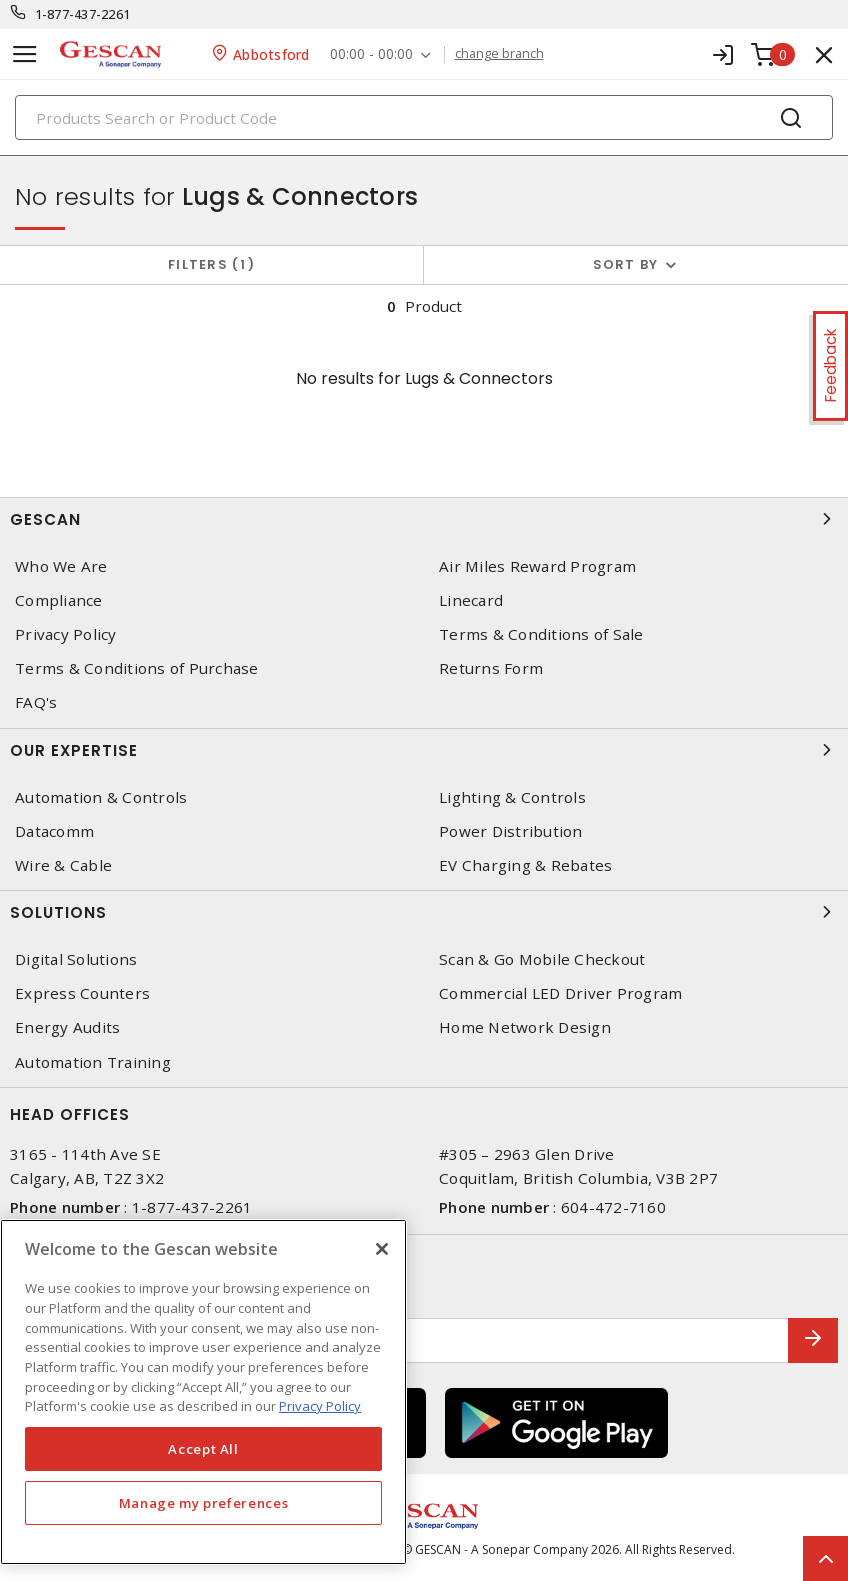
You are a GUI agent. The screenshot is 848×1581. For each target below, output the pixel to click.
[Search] (424, 117)
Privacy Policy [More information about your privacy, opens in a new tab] (320, 1406)
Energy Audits (67, 1027)
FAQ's (36, 702)
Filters (211, 264)
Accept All (203, 1449)
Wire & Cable (63, 865)
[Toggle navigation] (25, 54)
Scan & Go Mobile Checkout (542, 959)
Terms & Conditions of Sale (541, 634)
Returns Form (491, 668)
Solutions (424, 912)
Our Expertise (424, 750)
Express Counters (82, 993)
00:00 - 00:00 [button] (371, 54)
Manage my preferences (204, 1503)
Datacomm (54, 831)
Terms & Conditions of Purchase (137, 668)
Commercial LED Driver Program (560, 993)
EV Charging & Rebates (525, 865)
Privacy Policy (66, 634)
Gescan (424, 519)
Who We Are (61, 566)
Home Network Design (525, 1027)
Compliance (59, 600)
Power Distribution (511, 831)
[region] (203, 1392)
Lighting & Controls (512, 797)
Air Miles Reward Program (537, 566)
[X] (382, 1249)
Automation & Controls (101, 797)
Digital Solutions (76, 959)
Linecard (471, 600)
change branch (499, 54)
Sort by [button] (626, 264)
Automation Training (93, 1062)
